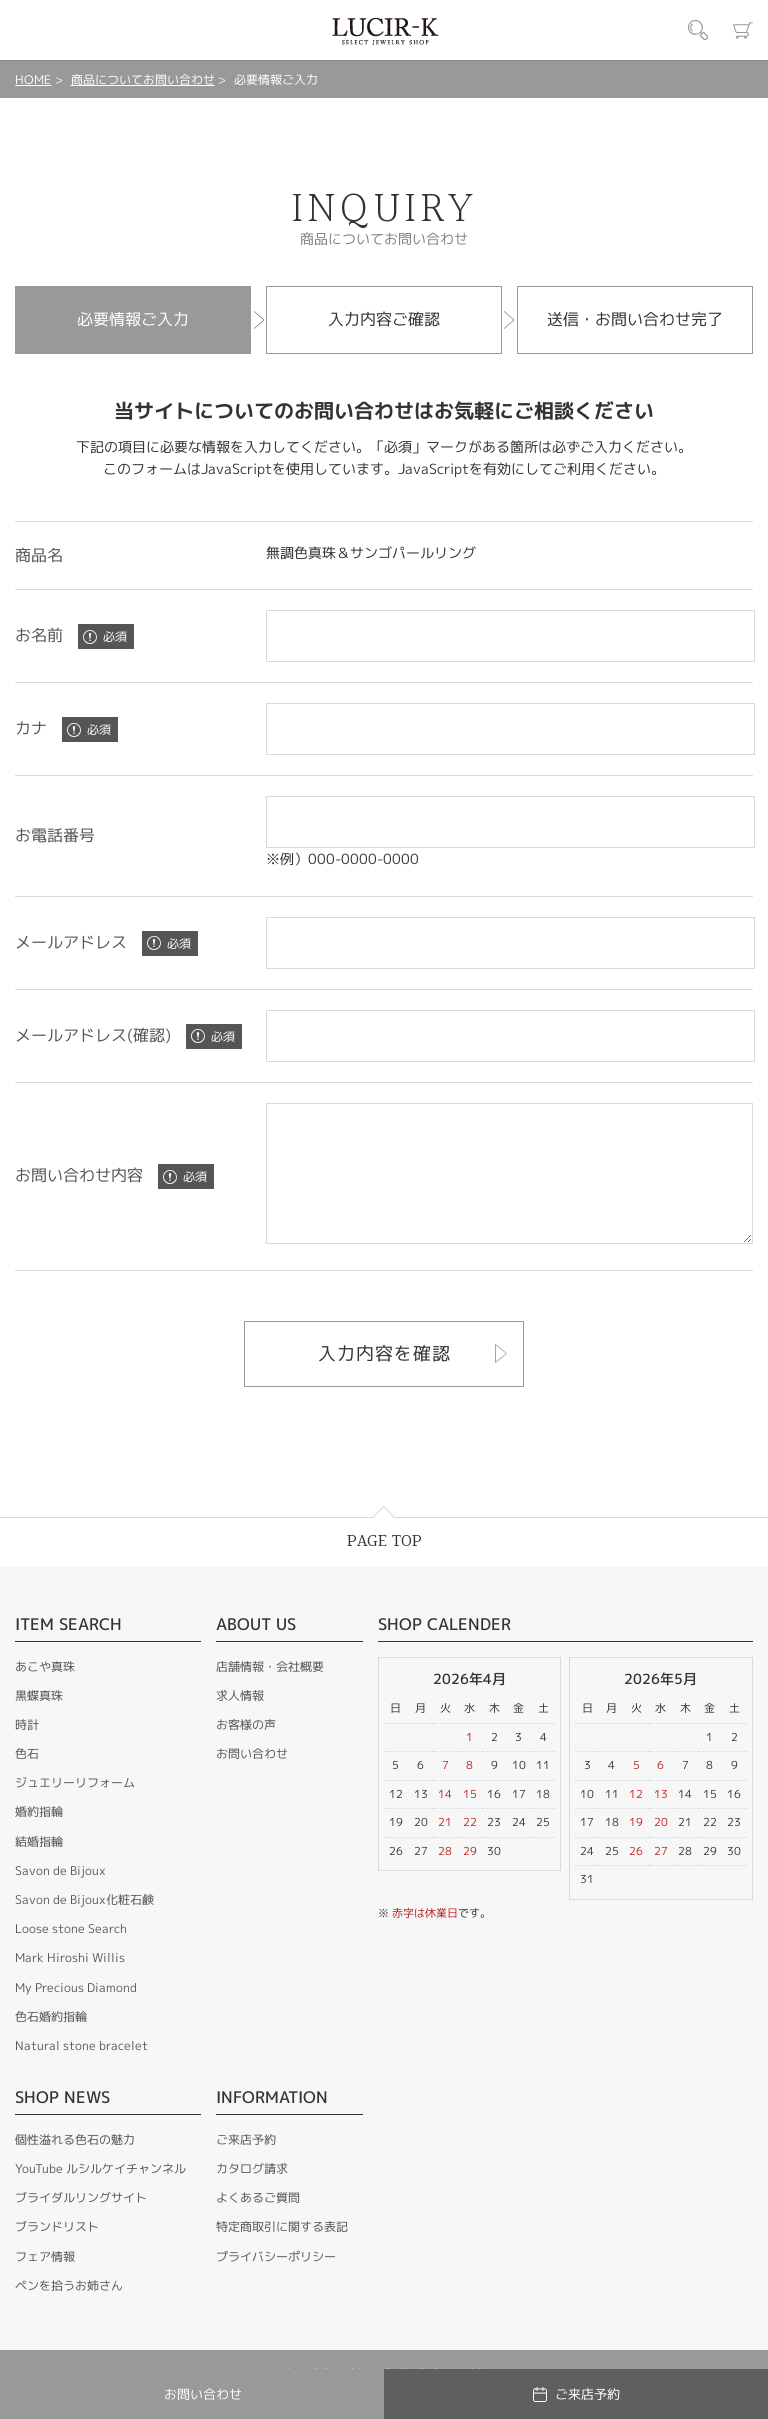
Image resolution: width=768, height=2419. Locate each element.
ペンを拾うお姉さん (69, 2312)
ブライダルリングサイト (81, 2224)
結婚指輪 (39, 1868)
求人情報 (240, 1722)
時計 (27, 1751)
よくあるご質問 (258, 2224)
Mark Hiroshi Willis (70, 1984)
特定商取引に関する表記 (282, 2253)
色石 (27, 1780)
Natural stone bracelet (81, 2072)
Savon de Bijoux (60, 1897)
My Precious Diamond (76, 2014)
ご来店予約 (246, 2166)
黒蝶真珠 (39, 1722)
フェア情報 (45, 2283)
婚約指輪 (39, 1838)
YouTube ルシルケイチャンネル (100, 2195)
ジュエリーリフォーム (75, 1809)
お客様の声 (246, 1751)
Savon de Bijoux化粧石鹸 (84, 1926)
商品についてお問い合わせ (143, 79)
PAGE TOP (384, 1568)
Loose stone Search (71, 1955)
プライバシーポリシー (276, 2283)
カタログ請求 (252, 2195)
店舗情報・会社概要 (270, 1693)
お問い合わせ (252, 1780)
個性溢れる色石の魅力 (75, 2166)
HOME (33, 79)
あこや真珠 (45, 1693)
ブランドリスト (57, 2253)
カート (743, 30)
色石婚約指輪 (51, 2043)
